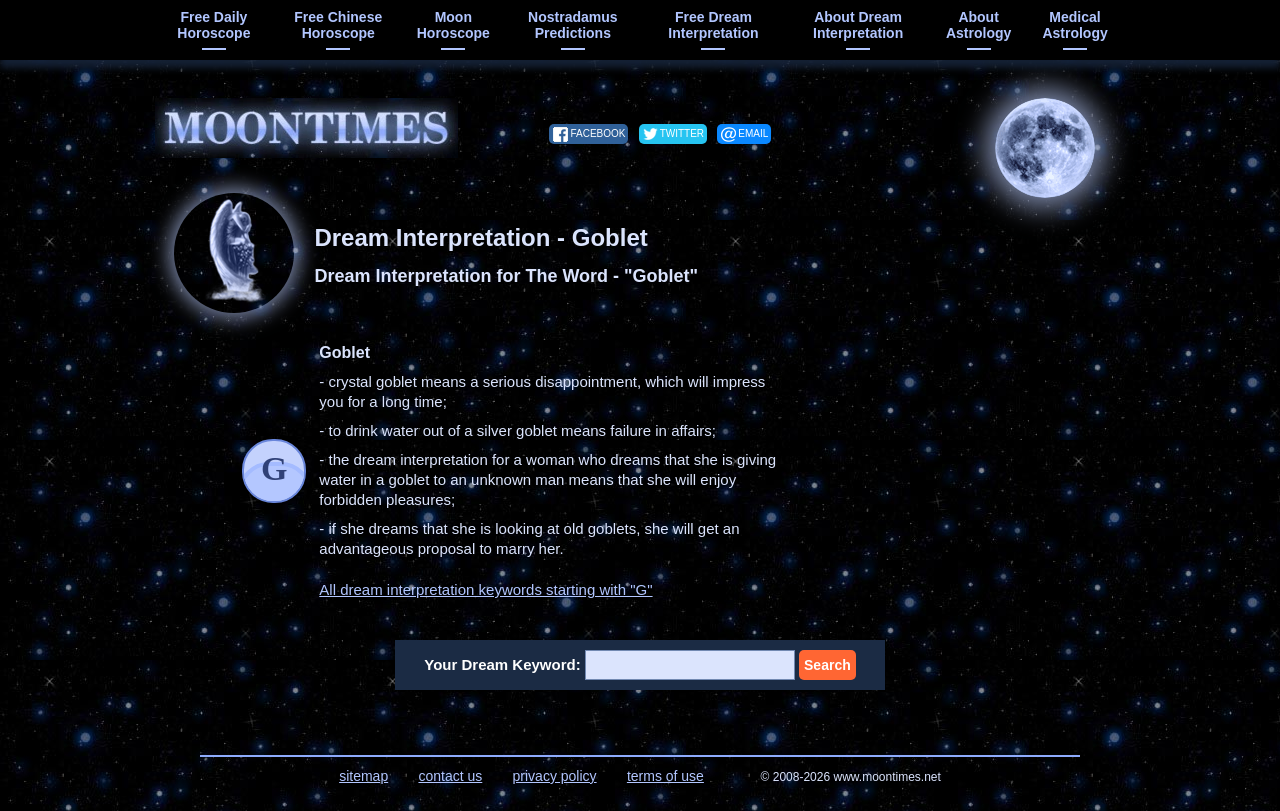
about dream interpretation (858, 25)
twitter (682, 133)
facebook (597, 133)
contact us (450, 776)
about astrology (978, 25)
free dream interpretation (713, 25)
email (753, 133)
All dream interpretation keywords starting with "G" (485, 589)
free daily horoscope (213, 25)
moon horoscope (453, 25)
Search (827, 665)
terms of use (665, 776)
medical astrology (1074, 25)
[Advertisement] (965, 468)
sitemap (363, 776)
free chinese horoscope (338, 25)
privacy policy (555, 776)
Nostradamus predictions (572, 25)
